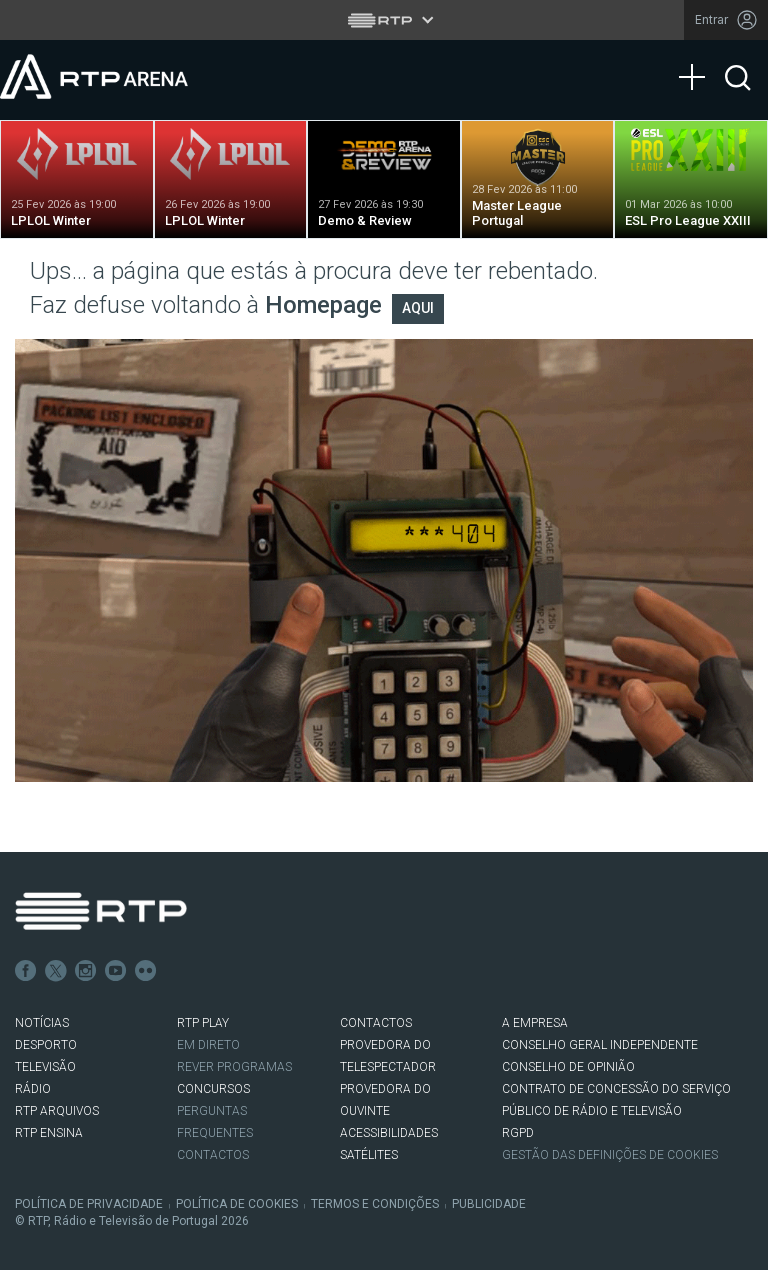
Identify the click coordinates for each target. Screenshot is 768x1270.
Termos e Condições (375, 1204)
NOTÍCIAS (42, 1023)
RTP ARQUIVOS (57, 1111)
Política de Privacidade (89, 1204)
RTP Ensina (49, 1133)
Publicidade (489, 1204)
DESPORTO (46, 1045)
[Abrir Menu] (698, 57)
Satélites (369, 1155)
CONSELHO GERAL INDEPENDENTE (600, 1045)
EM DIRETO (208, 1045)
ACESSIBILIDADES (389, 1133)
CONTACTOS (376, 1023)
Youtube (116, 971)
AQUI (418, 308)
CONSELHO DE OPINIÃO (568, 1067)
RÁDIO (33, 1089)
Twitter (56, 971)
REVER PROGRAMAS (234, 1067)
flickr (146, 971)
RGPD (518, 1133)
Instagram (86, 971)
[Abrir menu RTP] (384, 20)
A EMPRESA (535, 1023)
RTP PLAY (203, 1023)
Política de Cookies (237, 1204)
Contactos (213, 1155)
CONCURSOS (213, 1089)
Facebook (26, 971)
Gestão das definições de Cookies (610, 1155)
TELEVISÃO (45, 1067)
